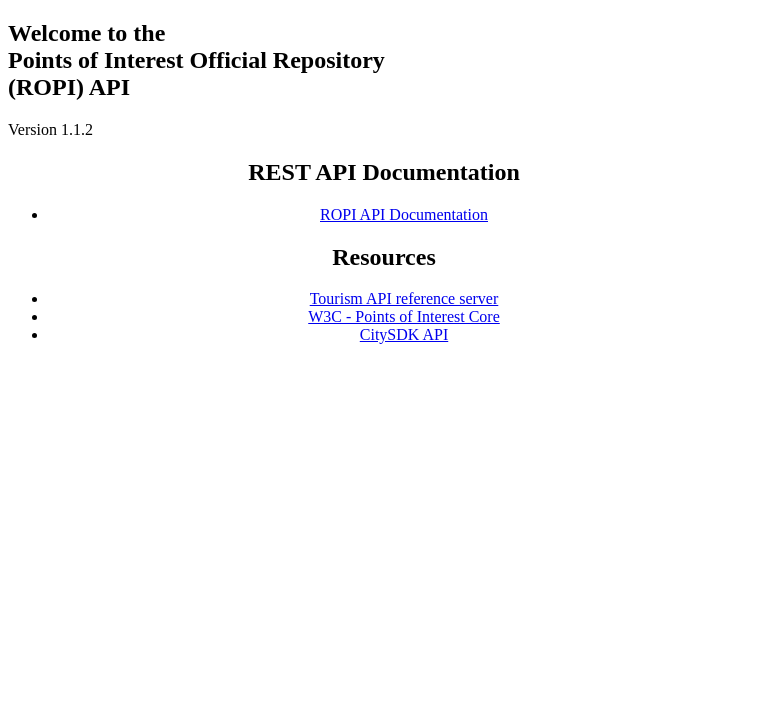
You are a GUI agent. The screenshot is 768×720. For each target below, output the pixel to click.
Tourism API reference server (404, 298)
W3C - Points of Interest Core (404, 316)
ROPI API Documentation (404, 214)
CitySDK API (404, 334)
